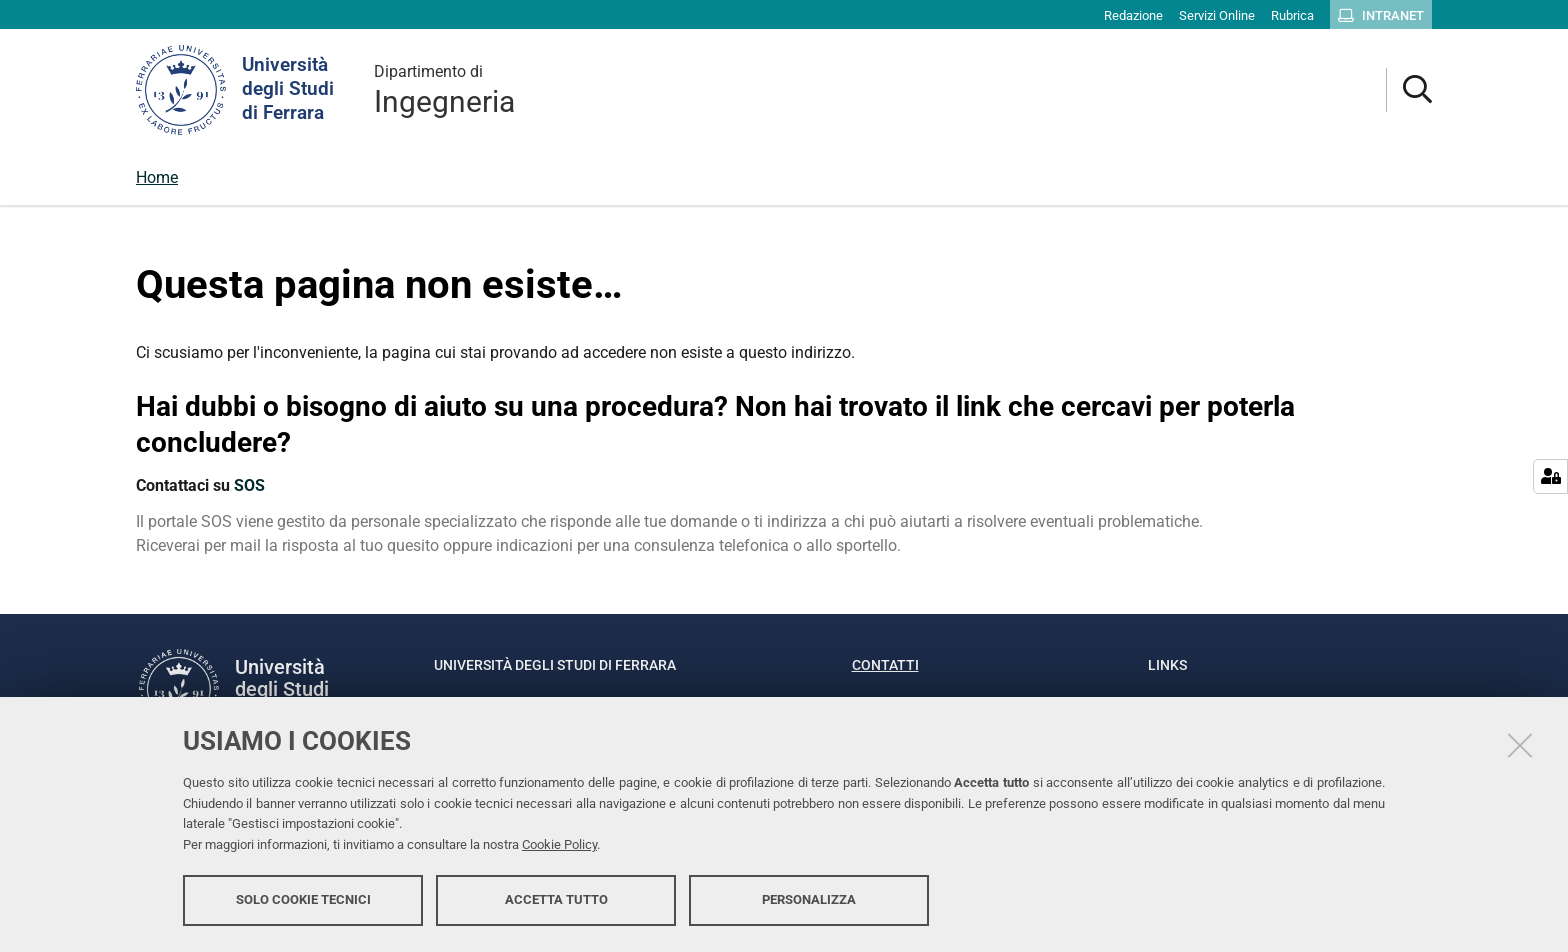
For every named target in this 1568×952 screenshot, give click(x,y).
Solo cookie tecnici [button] (303, 899)
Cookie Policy (559, 844)
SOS (249, 485)
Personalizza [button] (809, 899)
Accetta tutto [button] (556, 899)
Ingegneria (444, 89)
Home (157, 177)
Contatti (885, 665)
